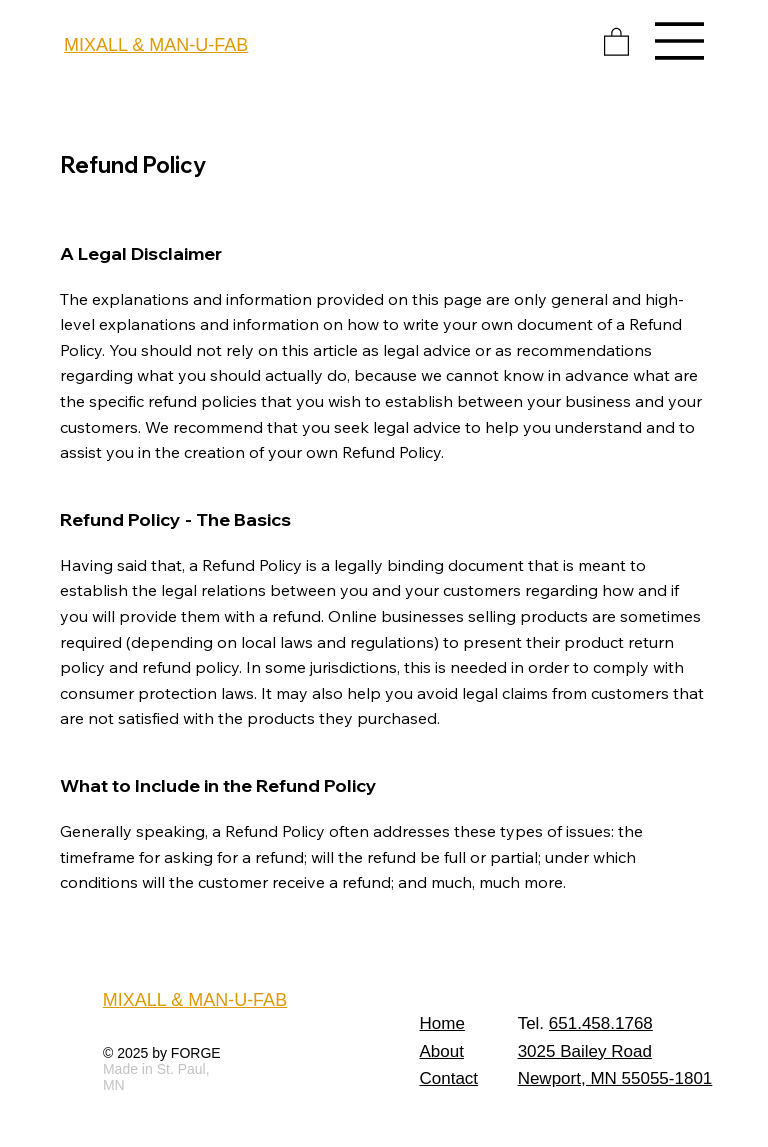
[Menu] (680, 41)
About (442, 1051)
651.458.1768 (601, 1023)
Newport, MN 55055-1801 (615, 1078)
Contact (449, 1078)
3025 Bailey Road (585, 1051)
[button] (616, 41)
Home (442, 1023)
